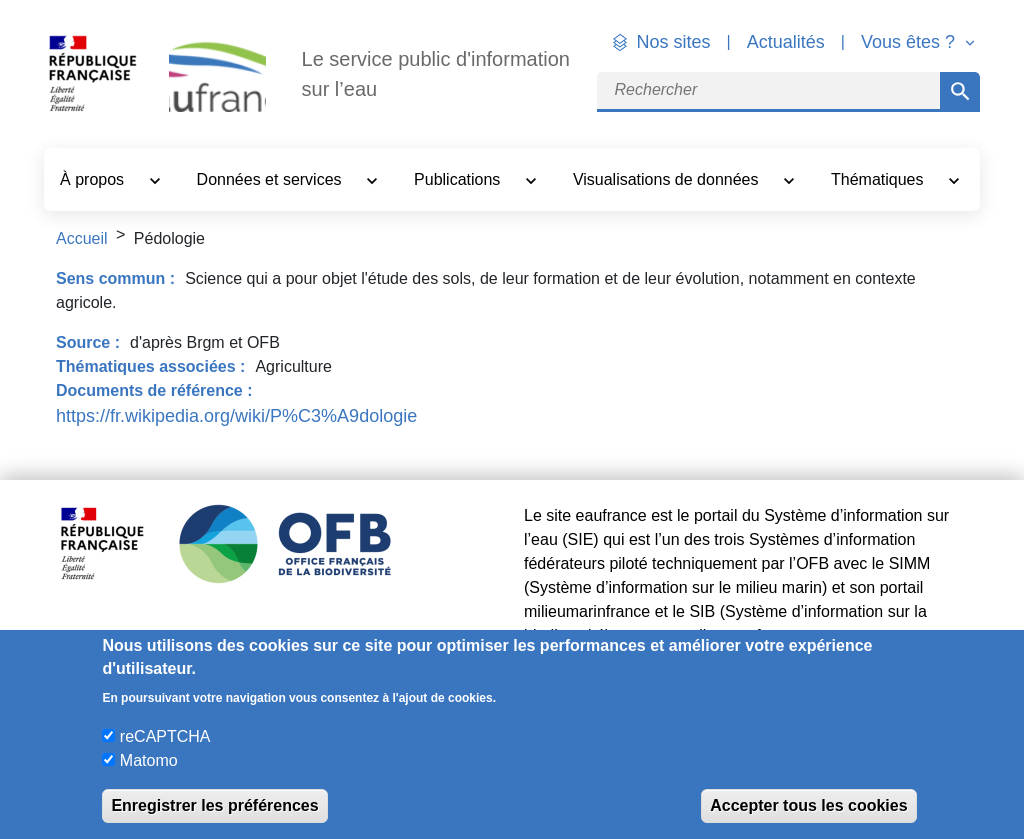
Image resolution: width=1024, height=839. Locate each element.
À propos (94, 179)
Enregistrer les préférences (214, 805)
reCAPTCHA (165, 736)
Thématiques (879, 179)
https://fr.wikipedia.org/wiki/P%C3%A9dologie (236, 416)
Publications (459, 179)
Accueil (82, 238)
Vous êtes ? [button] (910, 42)
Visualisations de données (668, 179)
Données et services (271, 179)
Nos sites (674, 42)
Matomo (149, 760)
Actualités (786, 42)
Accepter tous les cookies (808, 805)
